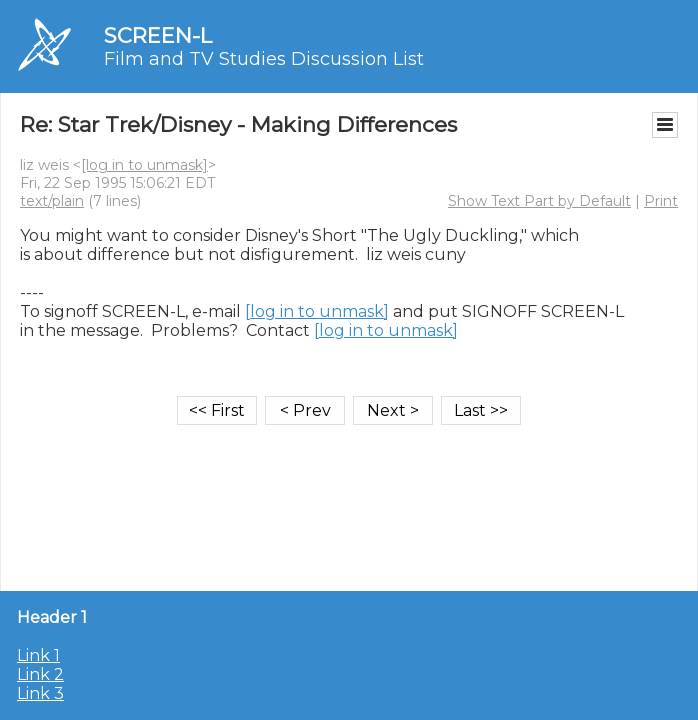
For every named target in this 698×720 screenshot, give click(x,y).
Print (661, 201)
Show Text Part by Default (539, 201)
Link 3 (40, 693)
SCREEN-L (158, 35)
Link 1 (38, 655)
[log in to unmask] (144, 165)
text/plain (52, 201)
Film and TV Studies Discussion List (264, 59)
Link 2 (40, 674)
